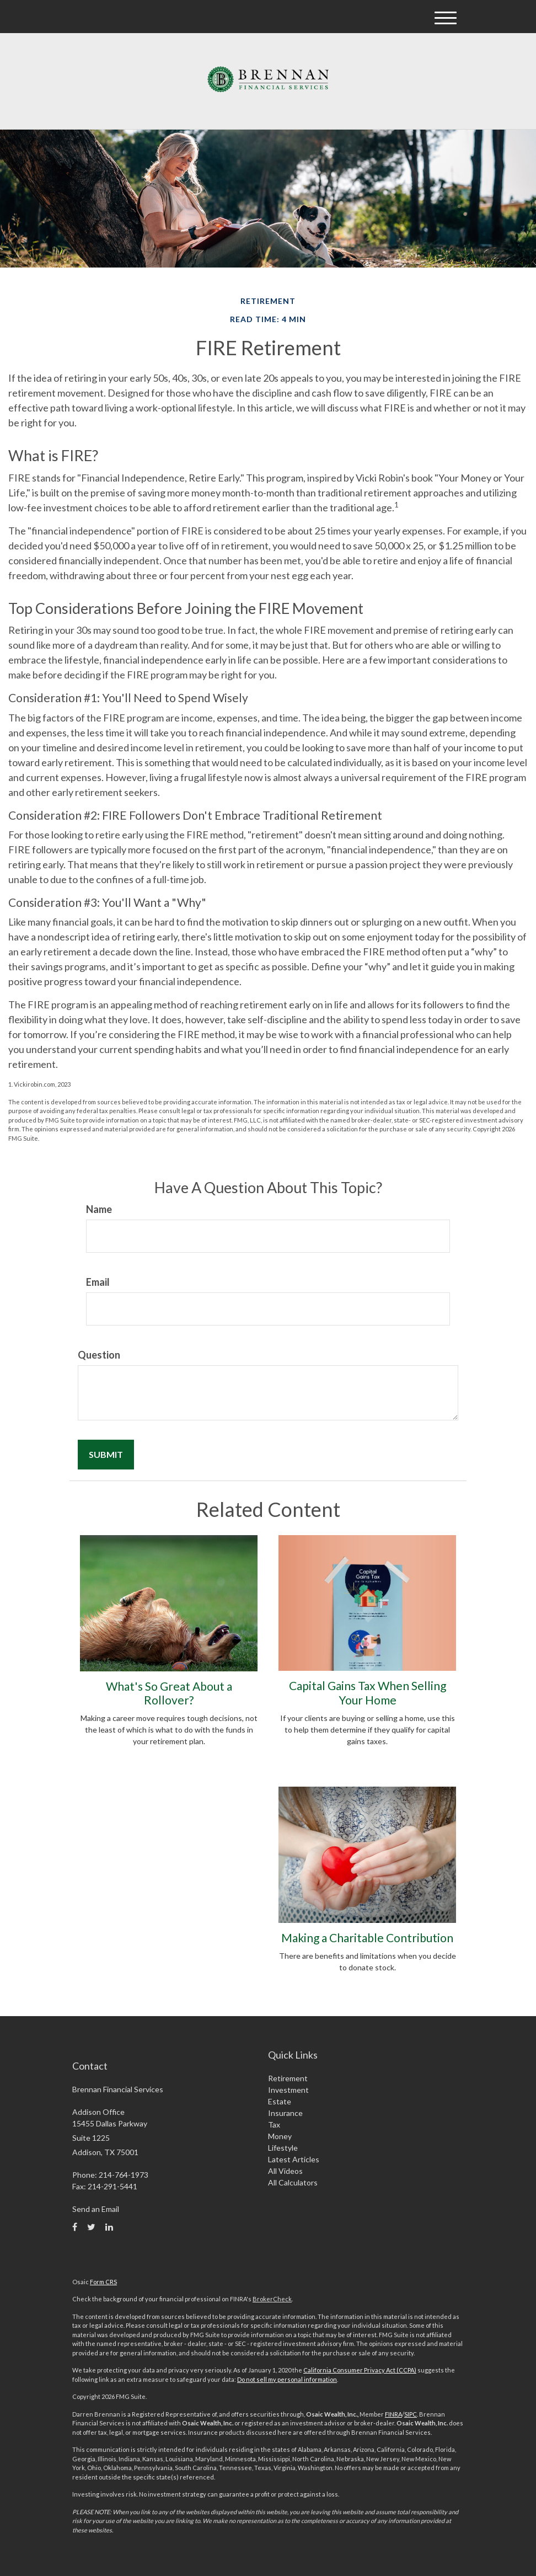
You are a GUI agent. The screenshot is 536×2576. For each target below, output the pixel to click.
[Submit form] (106, 1454)
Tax (274, 2124)
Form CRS (103, 2281)
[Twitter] (91, 2226)
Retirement (288, 2078)
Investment (288, 2089)
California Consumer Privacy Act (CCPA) (359, 2370)
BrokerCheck (272, 2298)
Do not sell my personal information (287, 2379)
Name (99, 1209)
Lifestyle (283, 2147)
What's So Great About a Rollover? (169, 1693)
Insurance (285, 2113)
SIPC (410, 2414)
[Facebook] (74, 2226)
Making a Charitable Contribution (367, 1937)
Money (280, 2136)
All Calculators (293, 2182)
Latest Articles (293, 2159)
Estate (279, 2101)
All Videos (285, 2171)
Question (99, 1355)
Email (98, 1282)
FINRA (393, 2414)
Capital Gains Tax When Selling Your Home (367, 1692)
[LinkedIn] (109, 2226)
